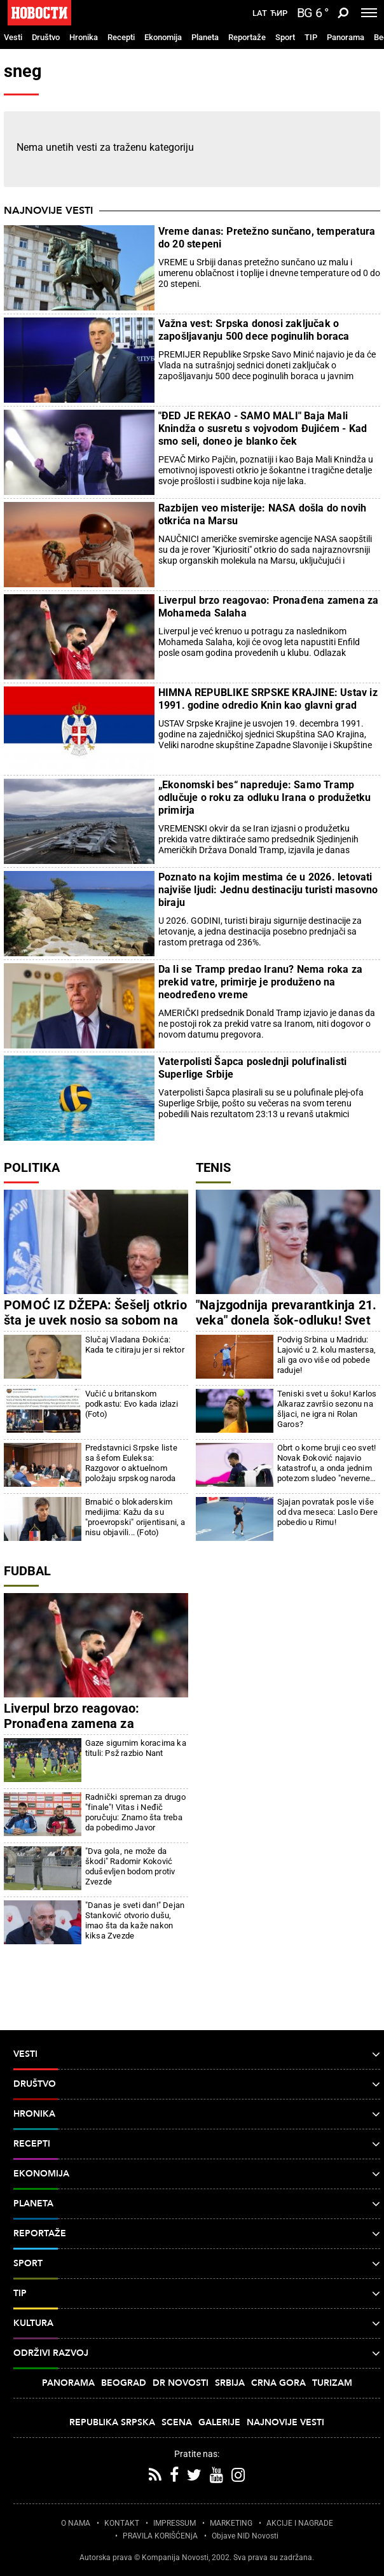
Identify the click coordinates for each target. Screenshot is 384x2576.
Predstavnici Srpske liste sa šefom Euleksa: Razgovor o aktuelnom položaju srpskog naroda (131, 1463)
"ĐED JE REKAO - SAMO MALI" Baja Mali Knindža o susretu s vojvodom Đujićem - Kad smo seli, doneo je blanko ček (262, 428)
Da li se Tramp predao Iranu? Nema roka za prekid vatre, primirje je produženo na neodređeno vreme (260, 982)
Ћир (278, 13)
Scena (176, 2422)
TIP (311, 37)
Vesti (13, 37)
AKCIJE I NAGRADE (299, 2523)
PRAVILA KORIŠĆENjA (160, 2535)
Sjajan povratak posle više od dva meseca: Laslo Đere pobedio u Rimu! (327, 1512)
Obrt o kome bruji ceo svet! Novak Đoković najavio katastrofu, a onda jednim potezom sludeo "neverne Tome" (326, 1463)
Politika (32, 1167)
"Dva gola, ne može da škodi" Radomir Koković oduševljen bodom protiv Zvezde (130, 1866)
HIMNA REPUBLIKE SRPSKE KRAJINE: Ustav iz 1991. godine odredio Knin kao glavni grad (268, 698)
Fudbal (27, 1570)
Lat (259, 13)
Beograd (123, 2383)
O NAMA (75, 2523)
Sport (285, 37)
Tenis (213, 1167)
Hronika (83, 37)
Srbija (230, 2383)
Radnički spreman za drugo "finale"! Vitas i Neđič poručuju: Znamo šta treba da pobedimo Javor (135, 1812)
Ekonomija (163, 37)
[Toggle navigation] (369, 12)
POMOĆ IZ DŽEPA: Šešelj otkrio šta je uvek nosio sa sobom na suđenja (95, 1320)
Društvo (46, 37)
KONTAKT (121, 2523)
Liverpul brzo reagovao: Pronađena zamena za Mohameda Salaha (268, 606)
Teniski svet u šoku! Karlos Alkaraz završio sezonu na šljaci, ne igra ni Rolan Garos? (326, 1409)
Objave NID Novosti (245, 2535)
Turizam (332, 2383)
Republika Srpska (112, 2422)
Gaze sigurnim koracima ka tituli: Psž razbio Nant (135, 1748)
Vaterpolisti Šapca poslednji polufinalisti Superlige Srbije (252, 1067)
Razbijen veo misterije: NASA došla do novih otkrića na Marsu (262, 514)
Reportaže (247, 37)
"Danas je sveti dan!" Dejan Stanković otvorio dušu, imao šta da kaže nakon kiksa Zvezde (134, 1920)
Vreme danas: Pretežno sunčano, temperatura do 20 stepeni (266, 237)
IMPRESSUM (174, 2523)
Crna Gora (278, 2383)
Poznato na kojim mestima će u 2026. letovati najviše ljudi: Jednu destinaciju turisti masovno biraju (268, 890)
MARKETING (231, 2523)
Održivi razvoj (196, 2353)
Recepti (121, 37)
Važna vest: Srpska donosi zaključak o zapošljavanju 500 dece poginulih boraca (254, 329)
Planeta (205, 37)
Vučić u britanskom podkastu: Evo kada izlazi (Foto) (131, 1404)
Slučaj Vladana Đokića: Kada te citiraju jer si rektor (134, 1344)
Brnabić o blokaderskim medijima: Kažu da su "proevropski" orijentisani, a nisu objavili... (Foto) (135, 1517)
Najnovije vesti (48, 211)
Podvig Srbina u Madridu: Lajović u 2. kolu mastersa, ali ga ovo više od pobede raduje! (326, 1355)
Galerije (219, 2422)
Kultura (196, 2323)
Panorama (345, 37)
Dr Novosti (181, 2383)
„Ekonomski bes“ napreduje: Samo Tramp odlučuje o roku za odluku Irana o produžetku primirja (264, 797)
